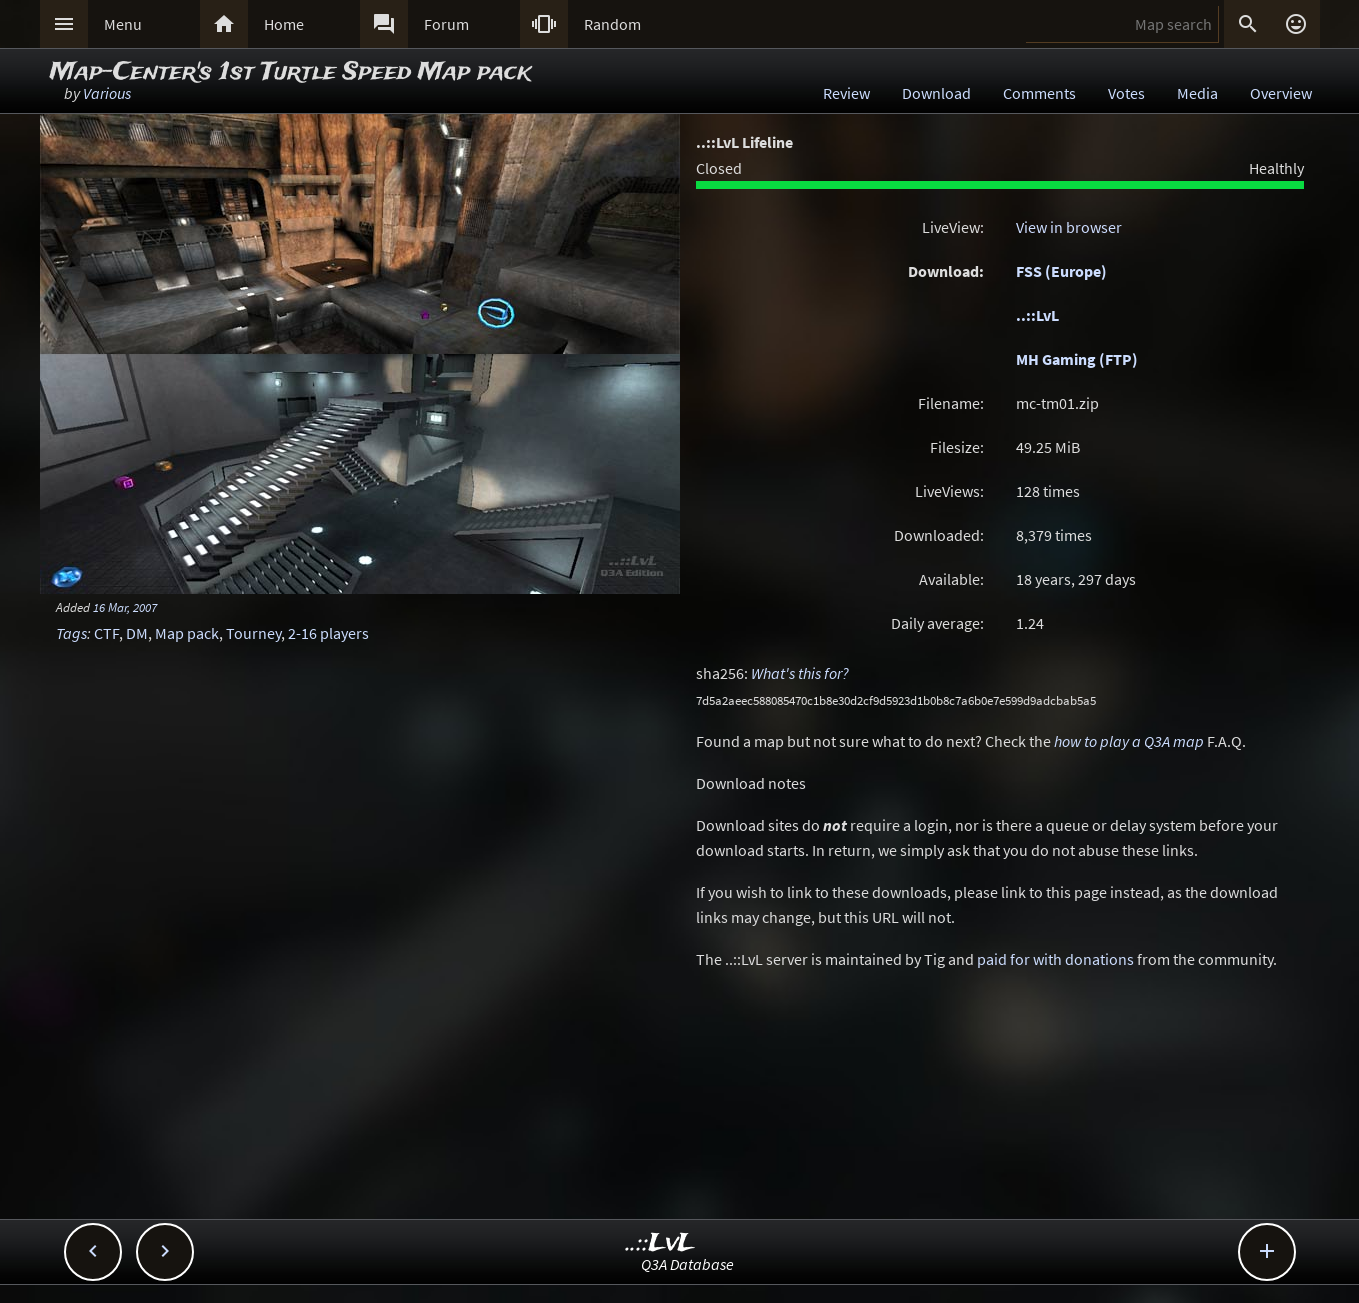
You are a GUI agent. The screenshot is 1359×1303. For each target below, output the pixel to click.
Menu (123, 24)
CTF (106, 633)
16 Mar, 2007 (125, 607)
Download (936, 93)
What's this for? (800, 673)
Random (612, 24)
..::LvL (1037, 315)
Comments (1039, 93)
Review (846, 93)
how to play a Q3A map (1129, 741)
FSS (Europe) (1061, 271)
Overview (1281, 93)
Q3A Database (687, 1264)
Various (107, 93)
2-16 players (328, 633)
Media (1197, 93)
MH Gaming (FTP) (1077, 359)
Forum (446, 24)
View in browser (1069, 227)
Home (284, 24)
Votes (1126, 93)
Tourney (253, 633)
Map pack (187, 633)
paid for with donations (1055, 959)
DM (137, 633)
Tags (71, 633)
